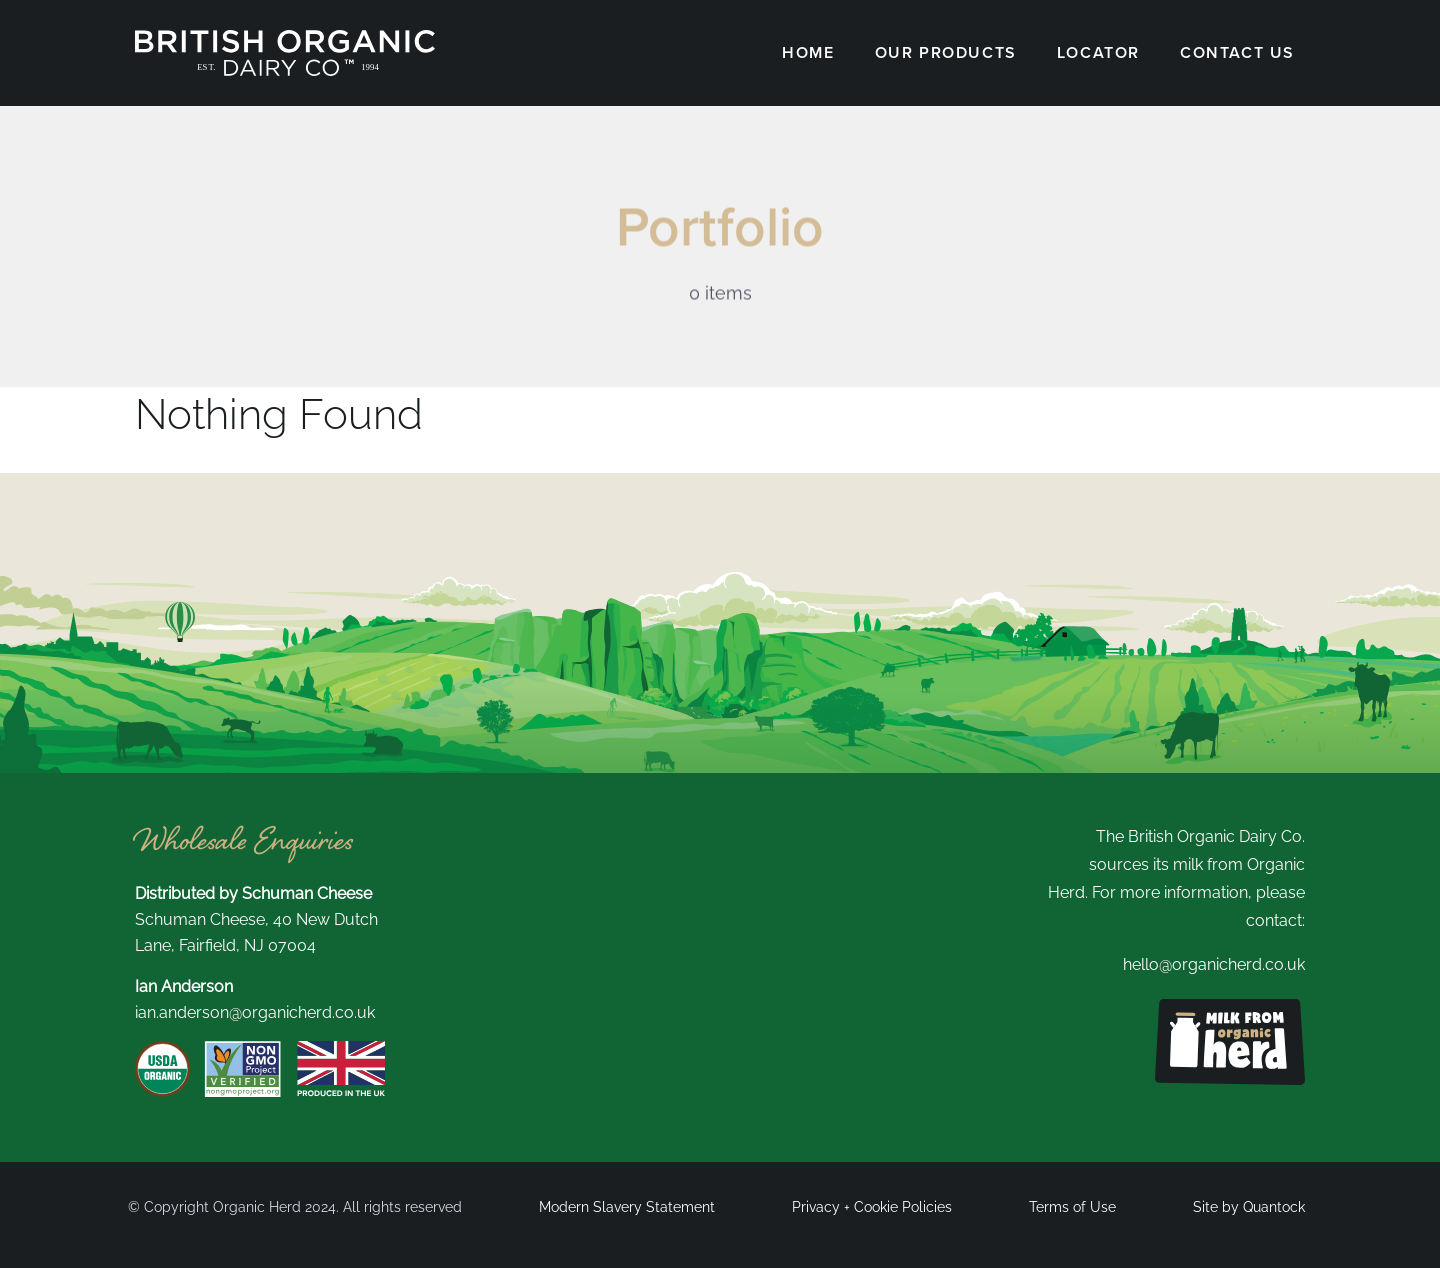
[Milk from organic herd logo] (1230, 1006)
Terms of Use (1072, 1207)
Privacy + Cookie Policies (872, 1207)
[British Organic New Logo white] (285, 37)
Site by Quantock (1249, 1207)
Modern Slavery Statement (627, 1207)
